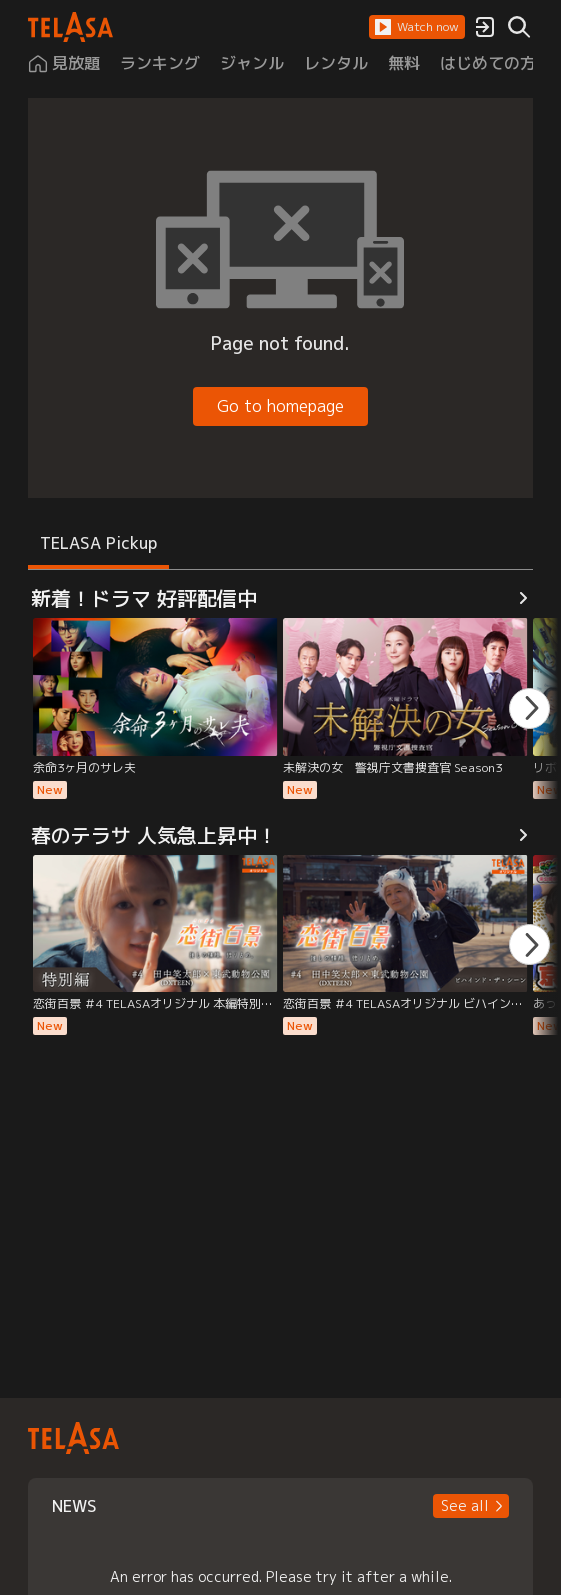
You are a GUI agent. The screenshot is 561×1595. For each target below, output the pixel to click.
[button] (417, 27)
